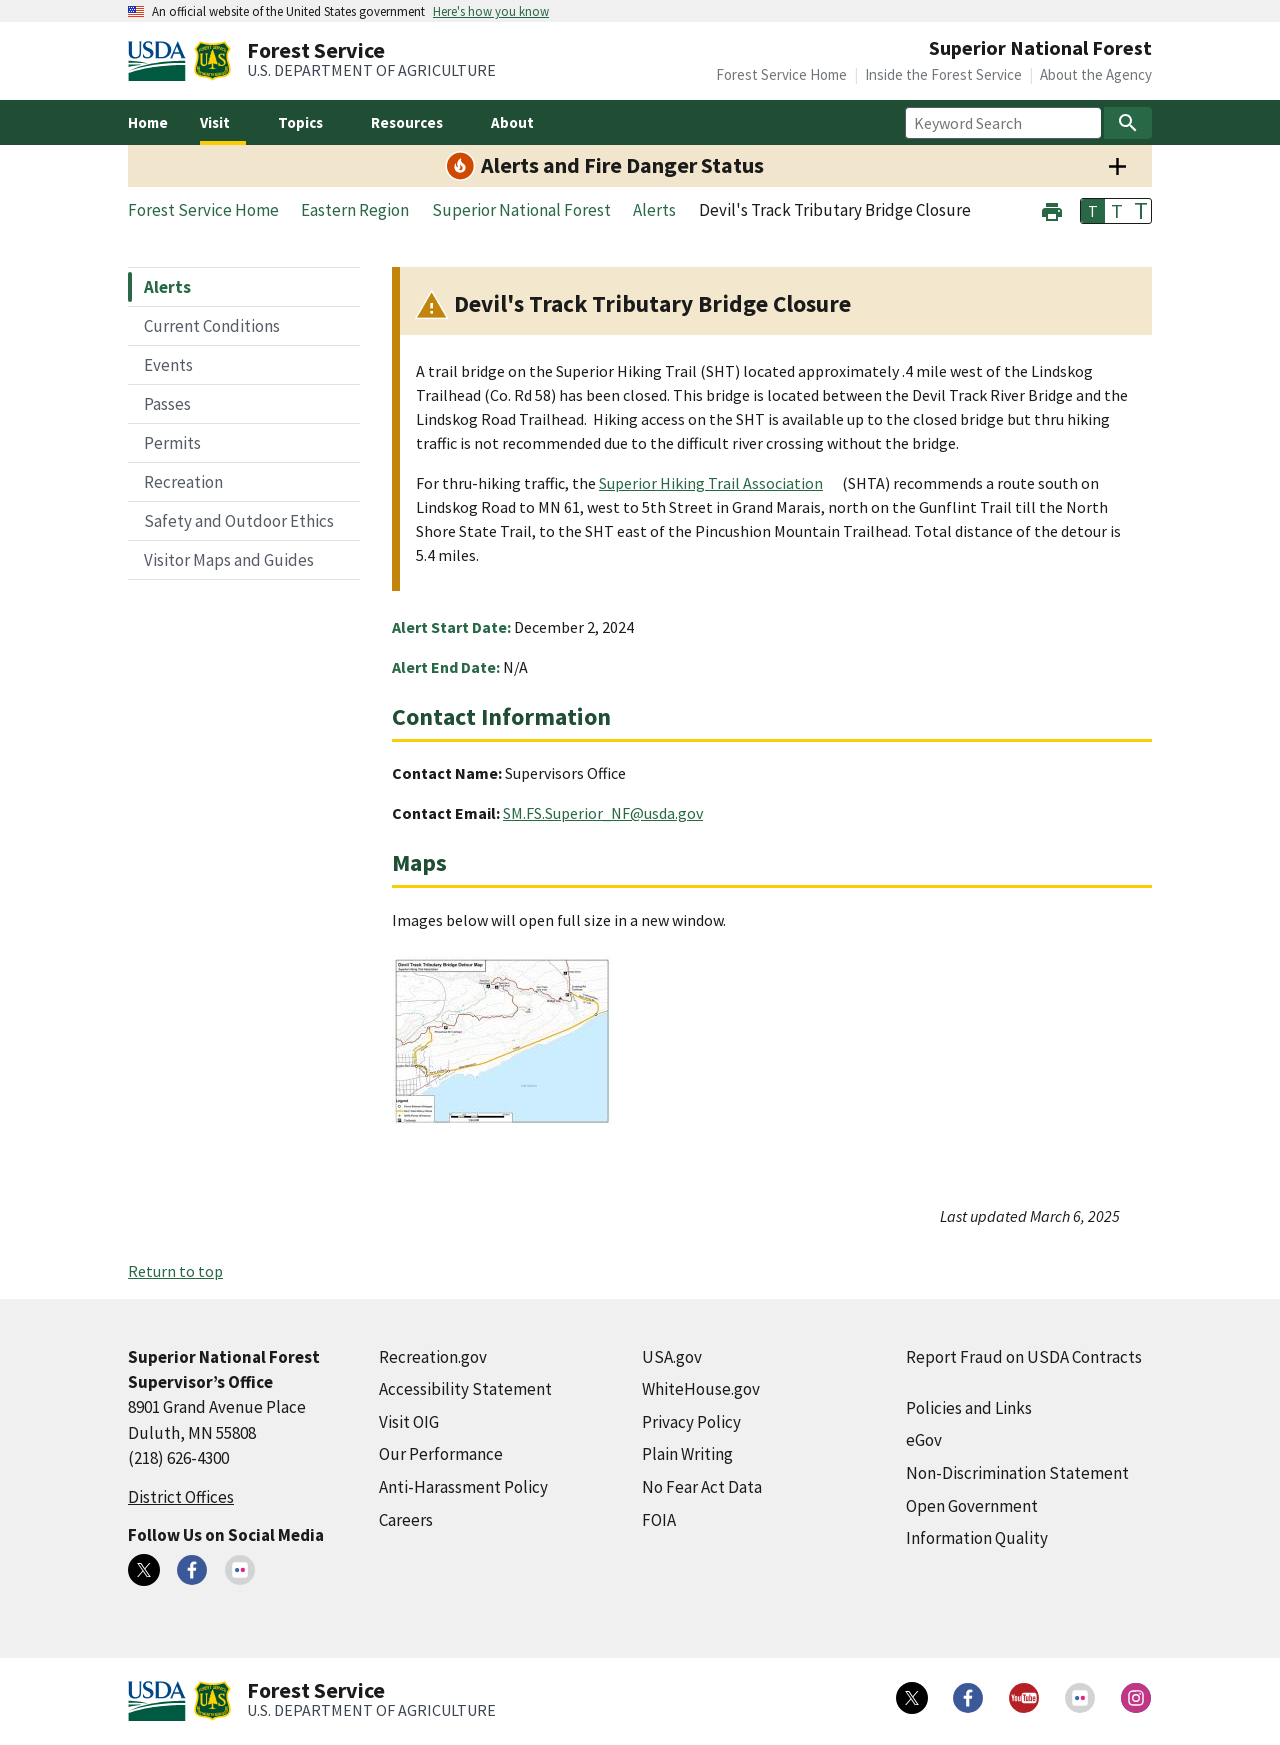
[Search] (1128, 123)
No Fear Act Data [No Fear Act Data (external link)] (702, 1487)
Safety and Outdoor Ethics (239, 521)
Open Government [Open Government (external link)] (972, 1506)
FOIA (659, 1520)
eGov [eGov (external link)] (924, 1440)
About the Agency (1096, 74)
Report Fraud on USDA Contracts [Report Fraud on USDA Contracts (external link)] (1024, 1357)
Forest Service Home (781, 74)
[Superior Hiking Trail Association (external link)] (719, 483)
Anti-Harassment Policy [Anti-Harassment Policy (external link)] (463, 1487)
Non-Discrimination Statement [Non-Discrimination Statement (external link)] (1017, 1473)
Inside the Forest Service (943, 74)
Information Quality (977, 1538)
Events (168, 365)
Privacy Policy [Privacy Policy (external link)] (691, 1422)
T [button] (1093, 211)
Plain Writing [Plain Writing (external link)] (687, 1454)
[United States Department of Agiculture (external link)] (161, 61)
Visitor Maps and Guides (229, 560)
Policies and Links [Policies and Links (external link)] (969, 1408)
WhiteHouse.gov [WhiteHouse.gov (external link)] (701, 1389)
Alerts (167, 287)
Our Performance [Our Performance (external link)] (441, 1454)
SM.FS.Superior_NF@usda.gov (603, 813)
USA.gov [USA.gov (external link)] (672, 1357)
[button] (1052, 209)
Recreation (183, 482)
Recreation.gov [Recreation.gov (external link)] (433, 1357)
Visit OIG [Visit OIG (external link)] (409, 1422)
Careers (406, 1520)
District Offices (181, 1497)
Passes (167, 404)
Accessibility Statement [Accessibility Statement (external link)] (465, 1389)
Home (148, 122)
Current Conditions (212, 326)
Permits (172, 443)
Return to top (175, 1271)
